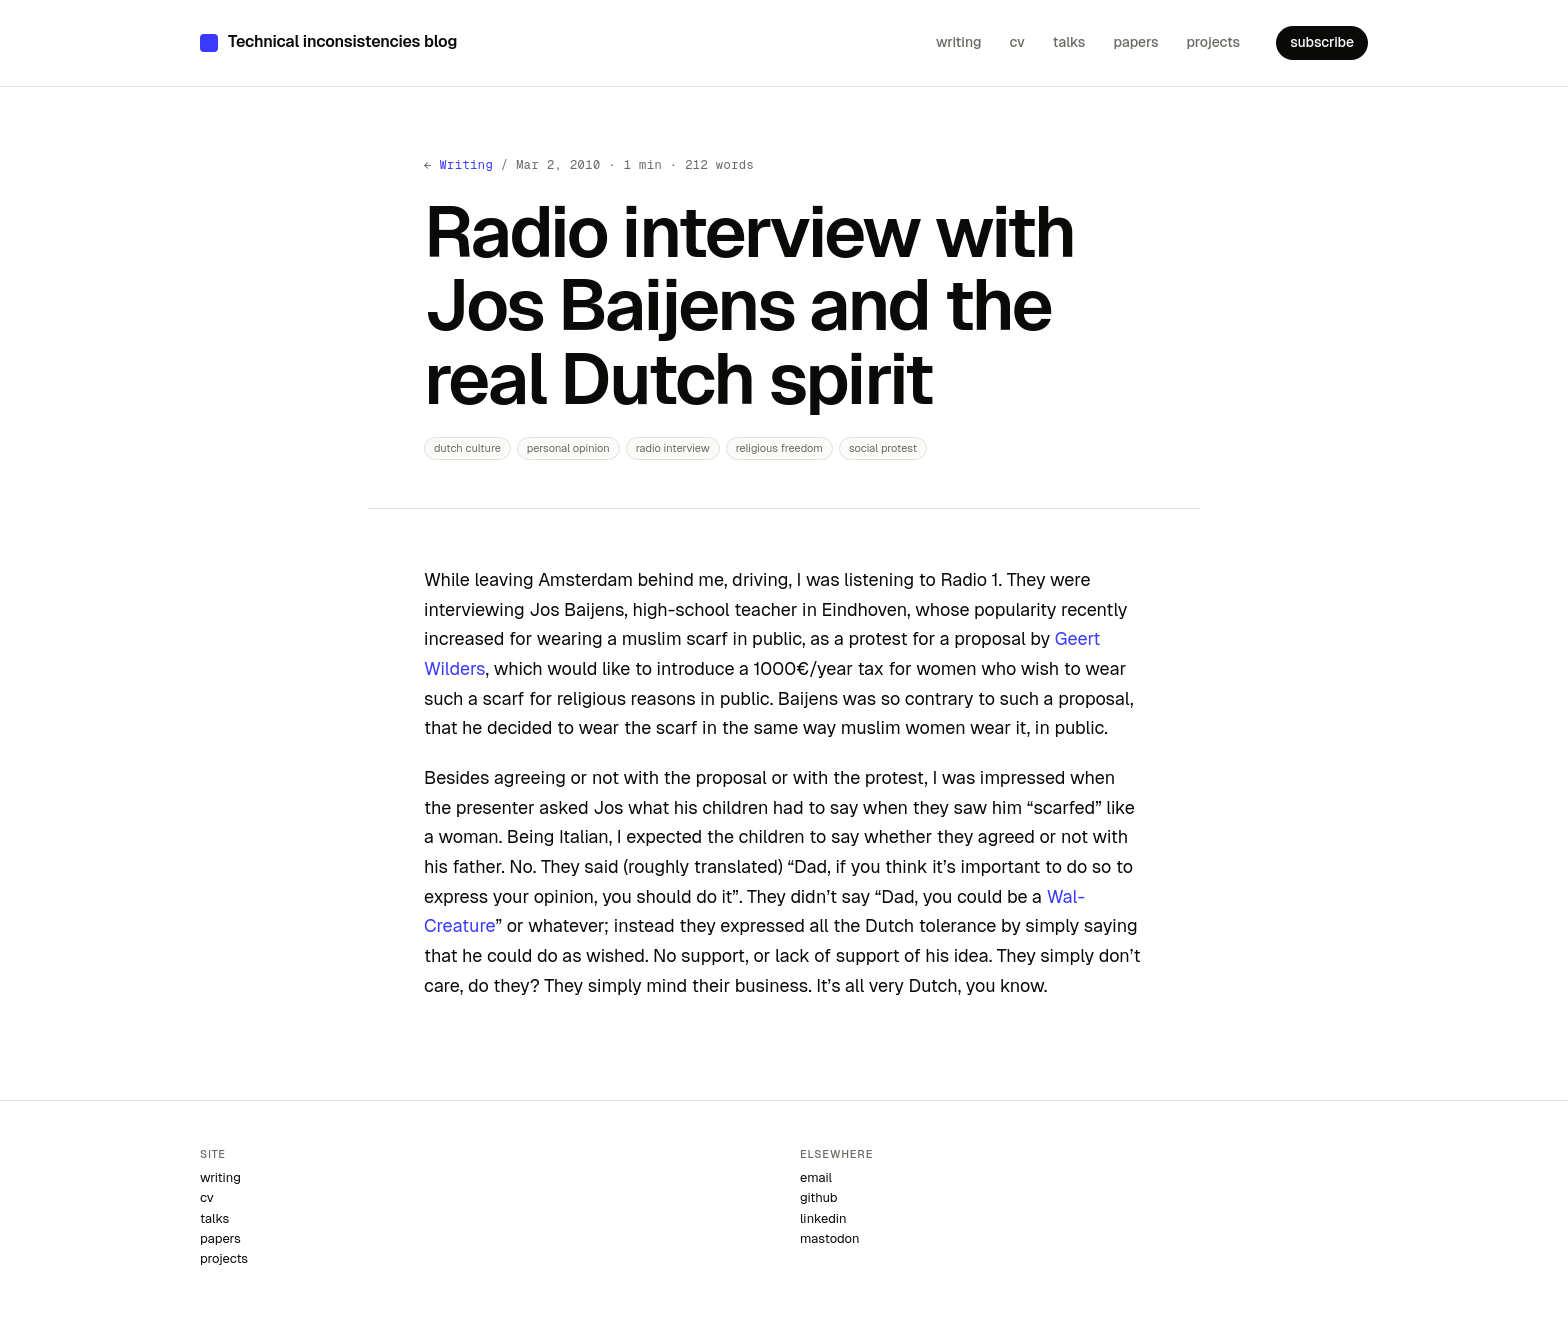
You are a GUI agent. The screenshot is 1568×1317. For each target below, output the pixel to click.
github (819, 1197)
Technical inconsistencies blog (342, 41)
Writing (466, 165)
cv (1016, 42)
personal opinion (568, 448)
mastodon (829, 1238)
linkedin (823, 1218)
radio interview (673, 448)
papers (1135, 42)
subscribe (1322, 42)
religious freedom (779, 448)
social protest (883, 448)
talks (1069, 42)
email (816, 1177)
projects (1213, 42)
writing (958, 42)
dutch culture (467, 448)
